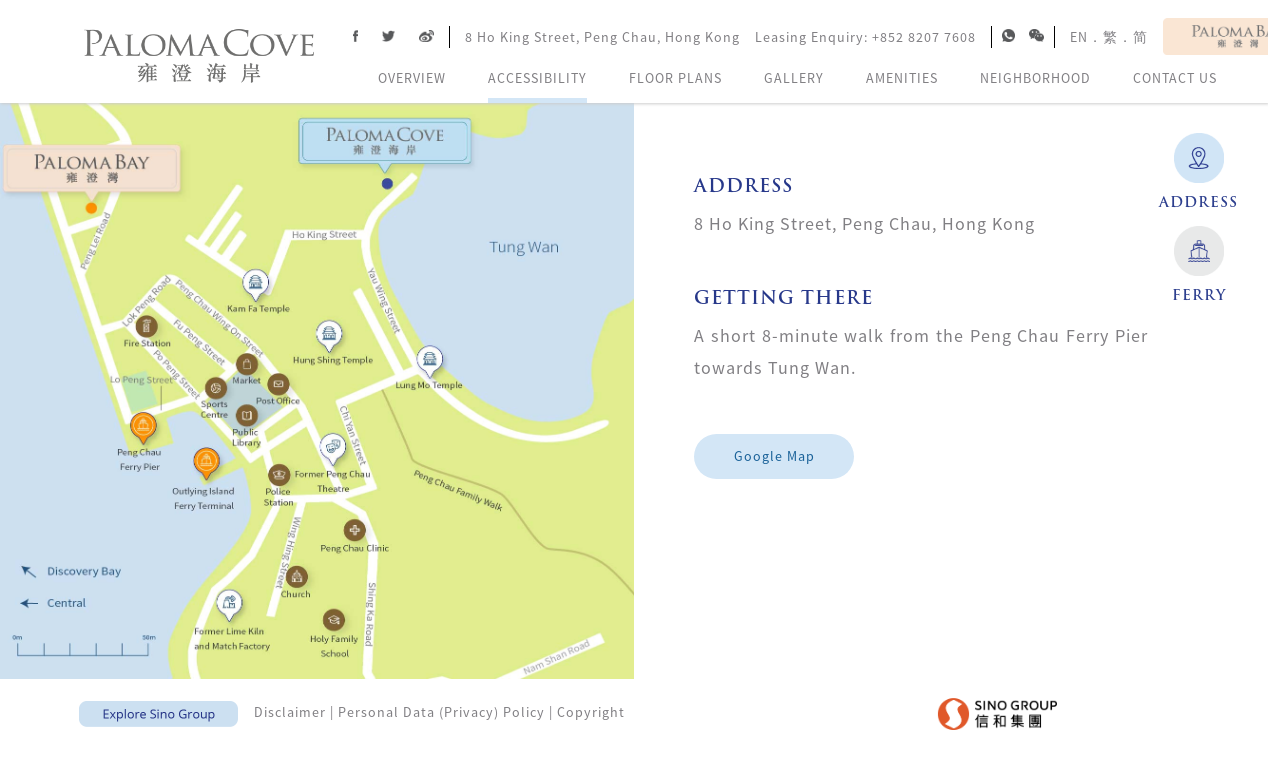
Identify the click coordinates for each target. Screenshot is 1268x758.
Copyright (591, 712)
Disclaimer (290, 712)
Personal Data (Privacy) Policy (441, 712)
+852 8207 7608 (924, 37)
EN (1079, 37)
